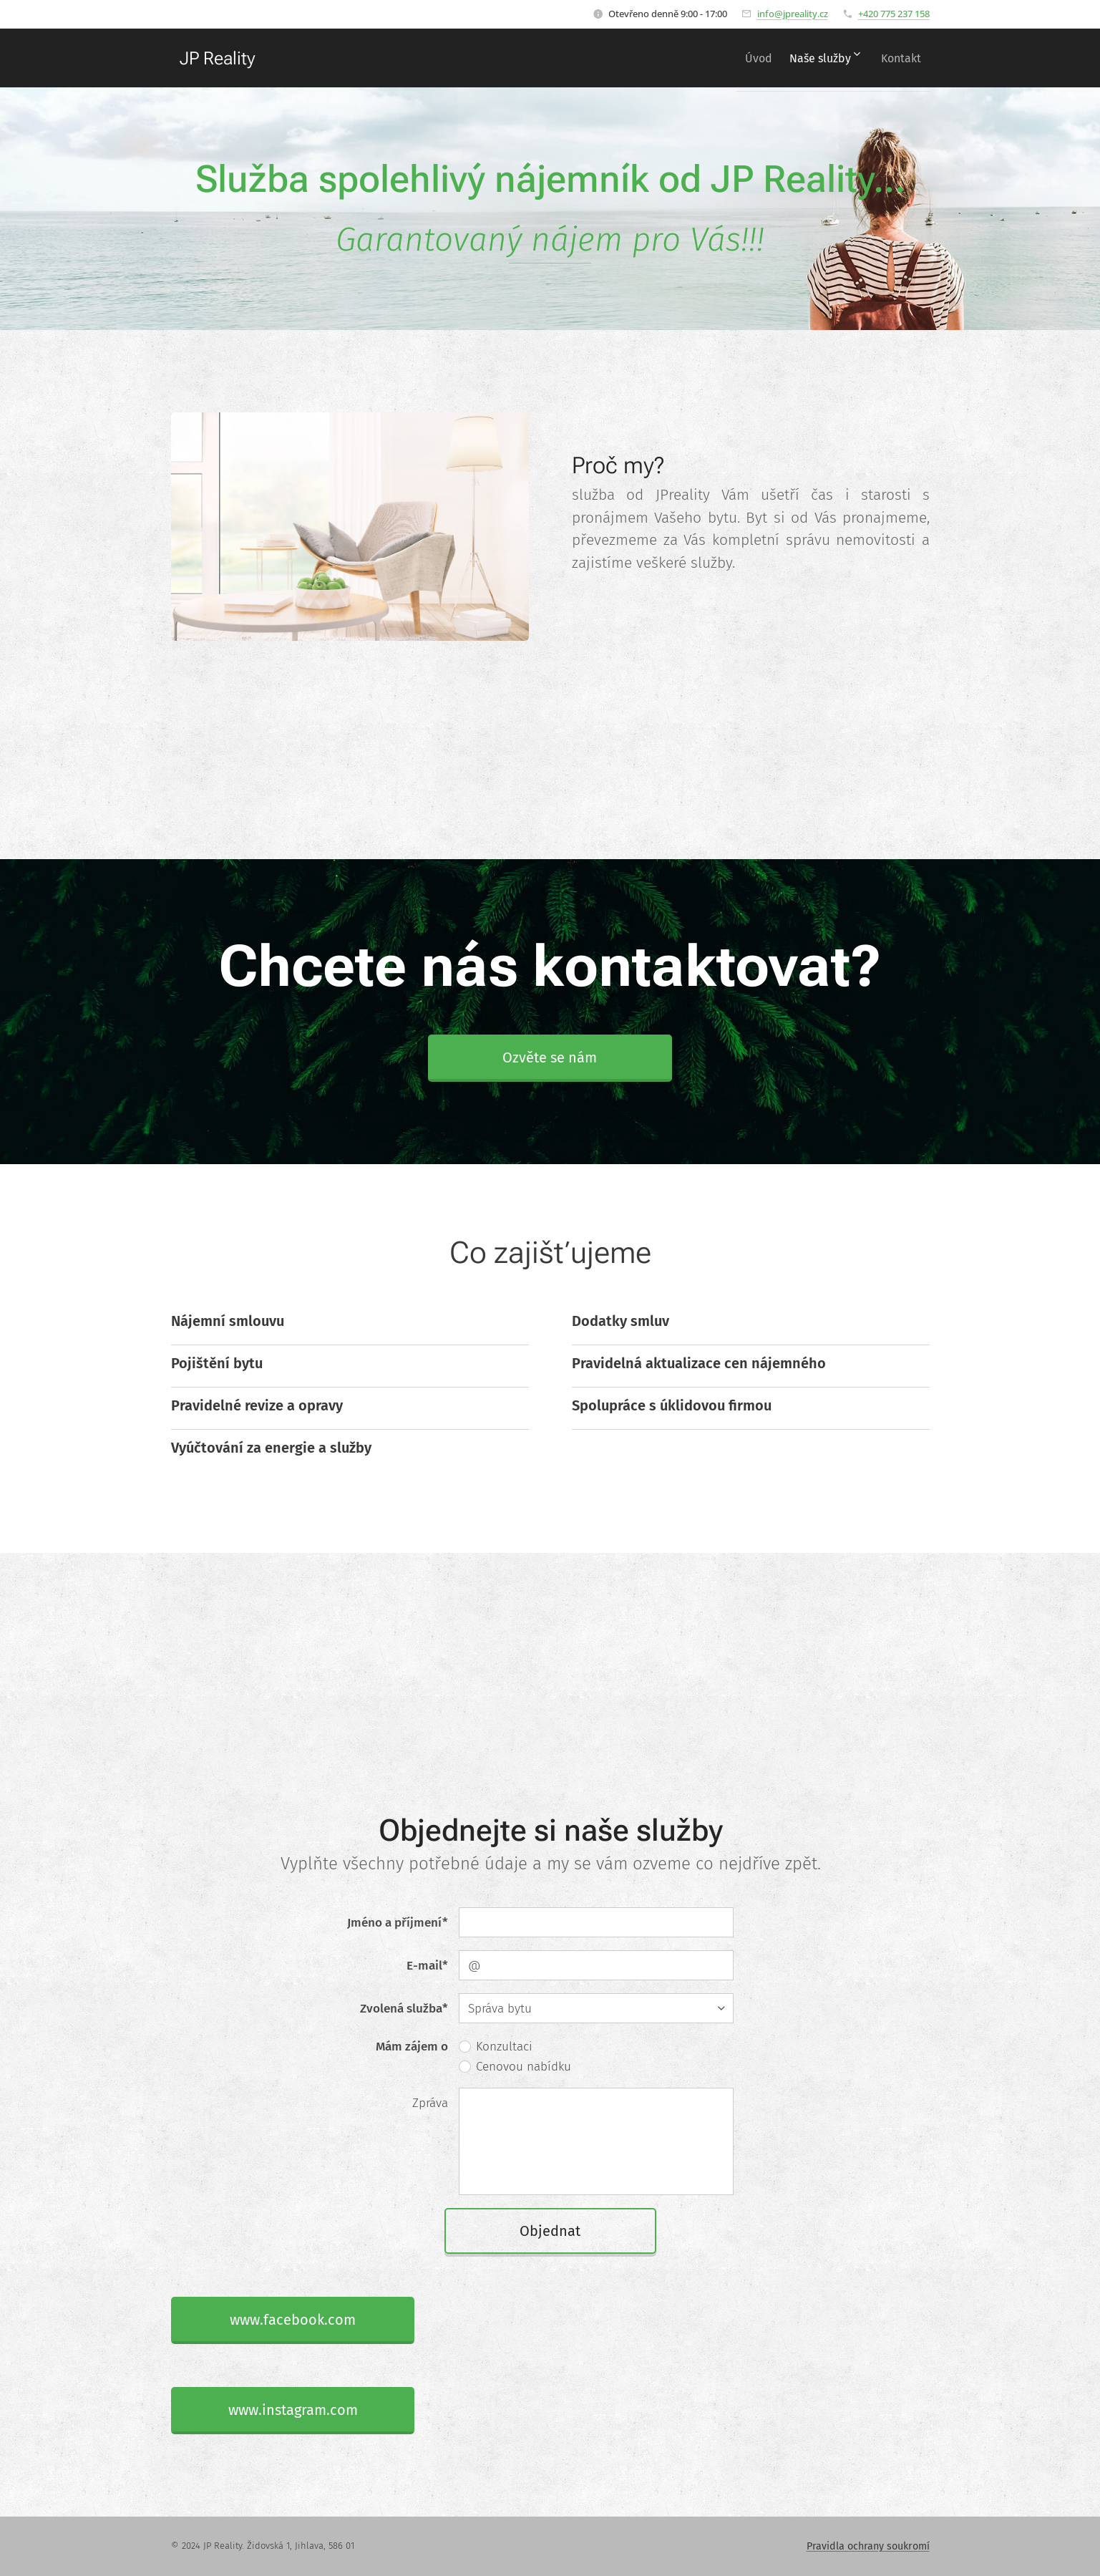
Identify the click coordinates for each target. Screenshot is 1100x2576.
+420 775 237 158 (894, 13)
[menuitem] (740, 58)
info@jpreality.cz (792, 13)
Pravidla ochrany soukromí (868, 2546)
